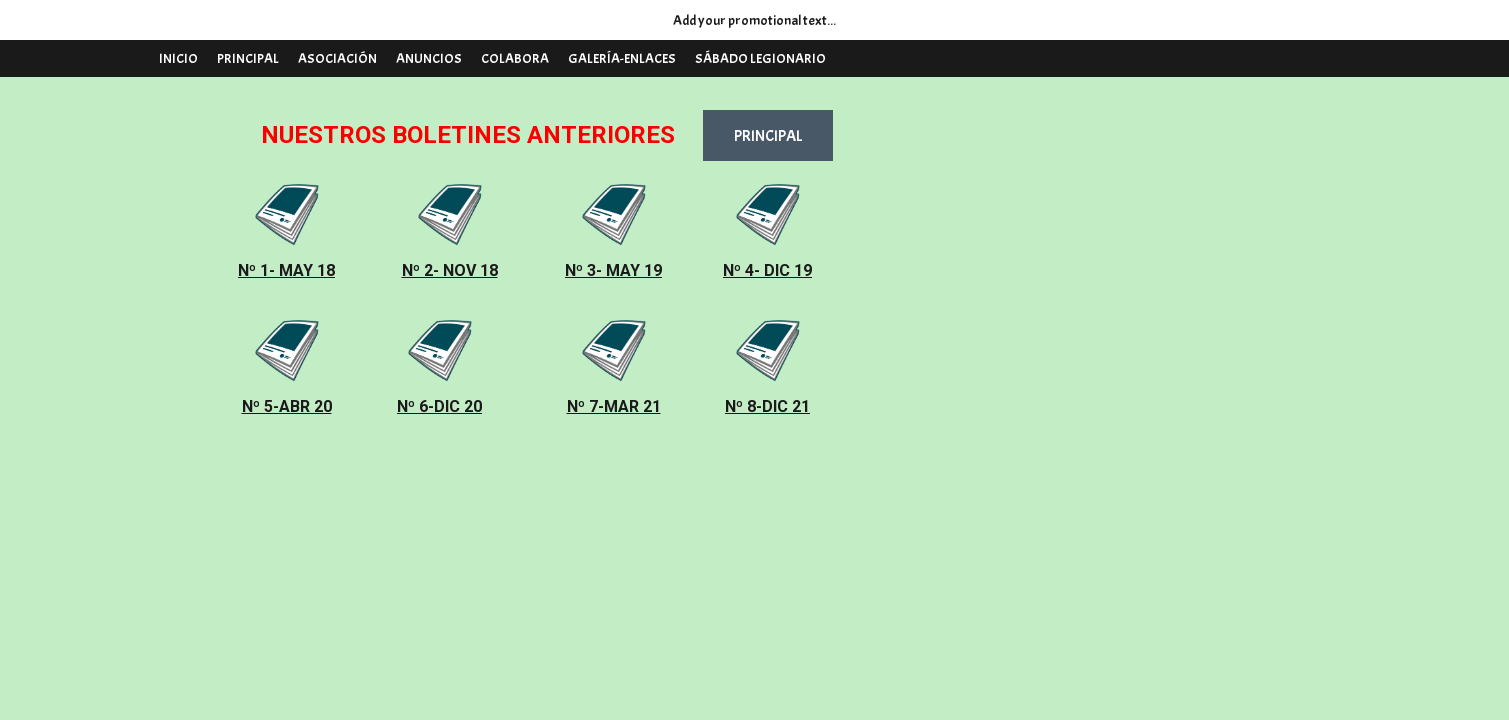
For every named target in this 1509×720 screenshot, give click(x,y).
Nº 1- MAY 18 (286, 270)
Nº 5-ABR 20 (287, 406)
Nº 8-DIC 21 (767, 406)
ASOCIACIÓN (337, 58)
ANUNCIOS (429, 58)
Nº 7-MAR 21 (614, 406)
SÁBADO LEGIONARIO (760, 58)
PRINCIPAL (248, 58)
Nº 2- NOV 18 (450, 270)
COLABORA (515, 58)
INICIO (178, 58)
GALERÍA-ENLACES (622, 58)
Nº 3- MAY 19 (613, 270)
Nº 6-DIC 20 (439, 406)
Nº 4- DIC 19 (767, 270)
